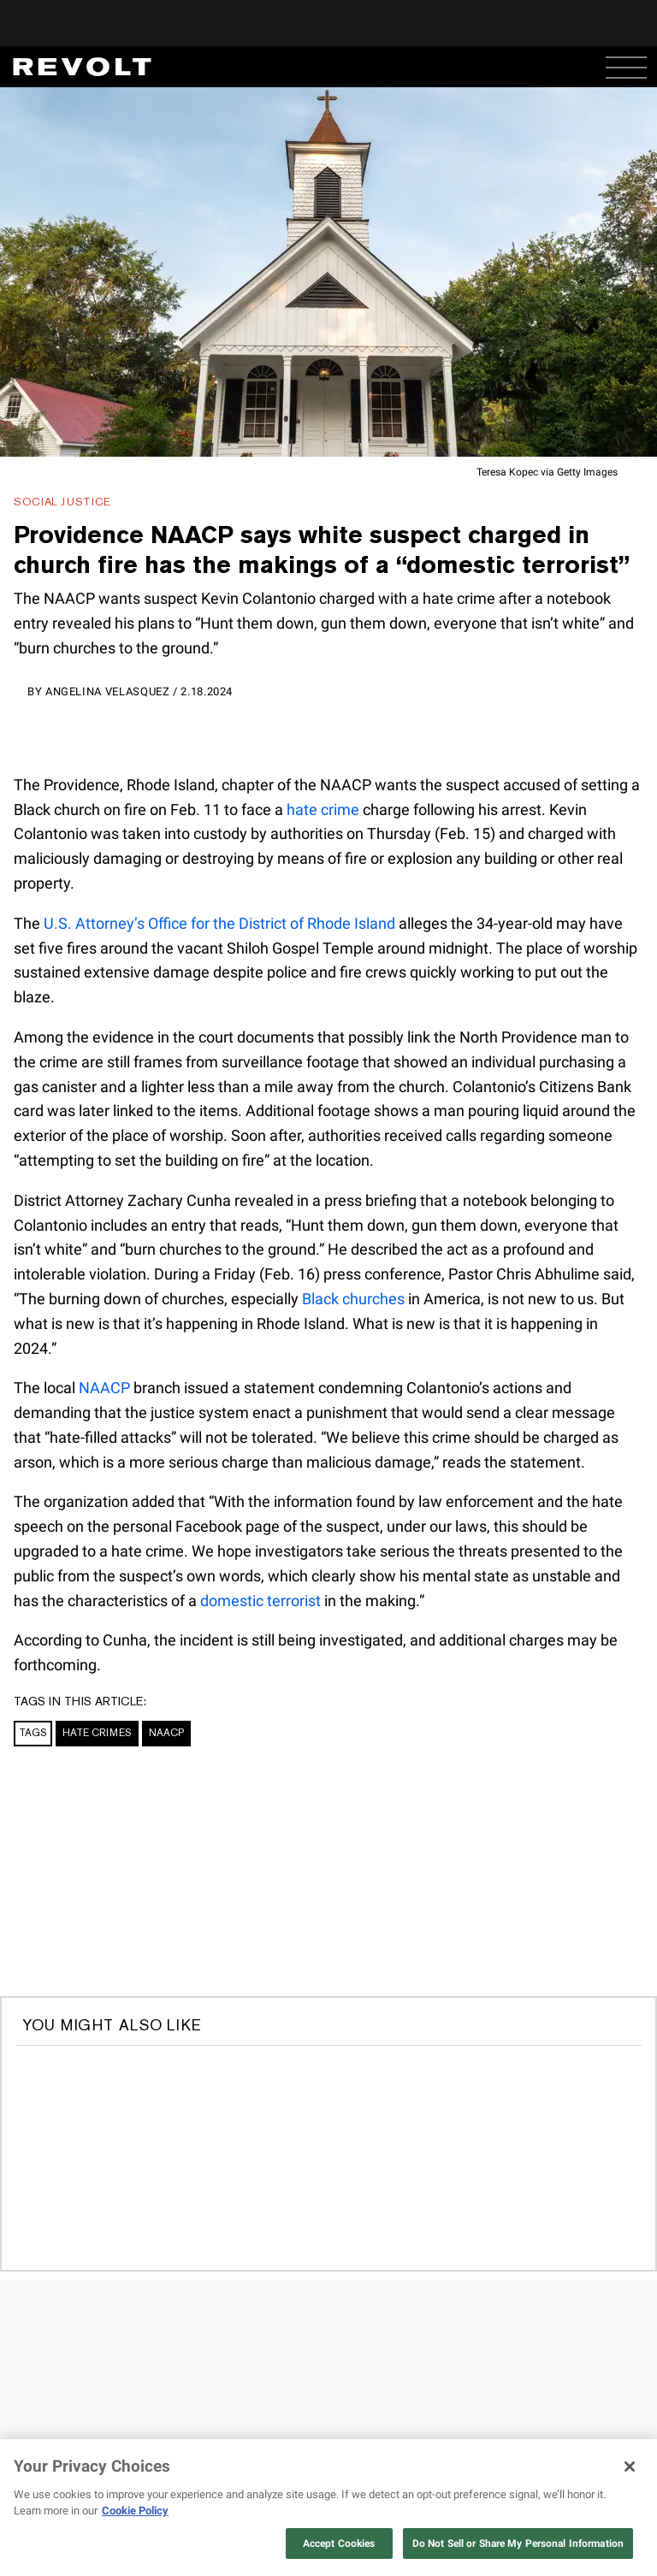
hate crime (323, 809)
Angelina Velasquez (107, 691)
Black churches (353, 1299)
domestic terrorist (260, 1601)
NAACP (104, 1388)
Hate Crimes (97, 1733)
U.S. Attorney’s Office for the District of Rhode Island (219, 923)
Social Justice (62, 501)
